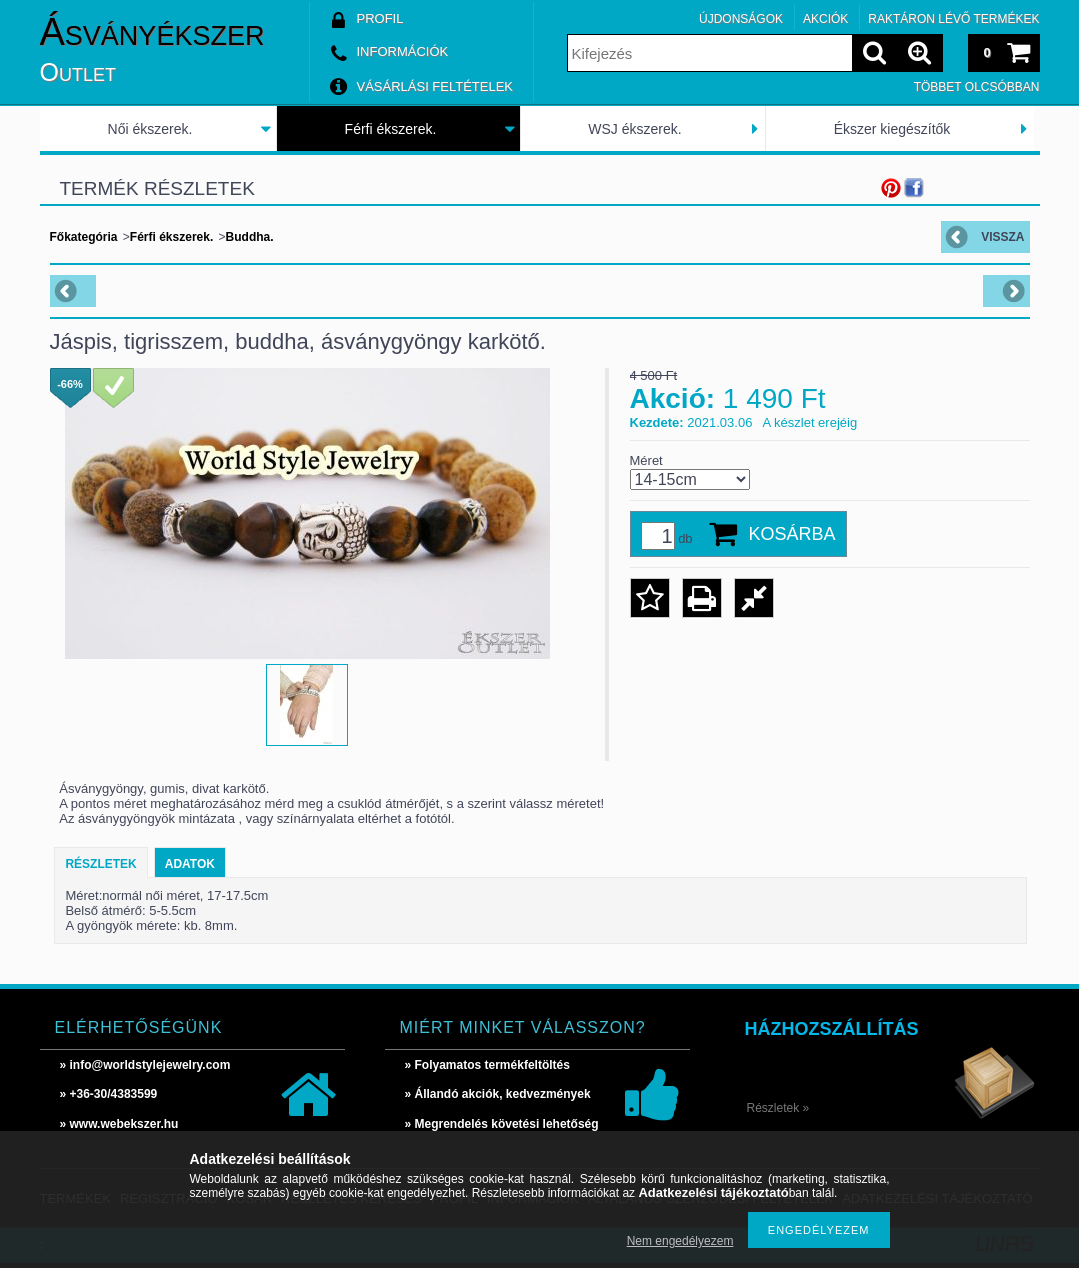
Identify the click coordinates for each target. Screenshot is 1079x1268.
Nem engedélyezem (680, 1241)
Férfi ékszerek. (391, 129)
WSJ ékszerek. (634, 129)
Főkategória (84, 237)
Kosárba (792, 534)
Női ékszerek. (150, 129)
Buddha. (250, 237)
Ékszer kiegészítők (892, 129)
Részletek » (778, 1108)
